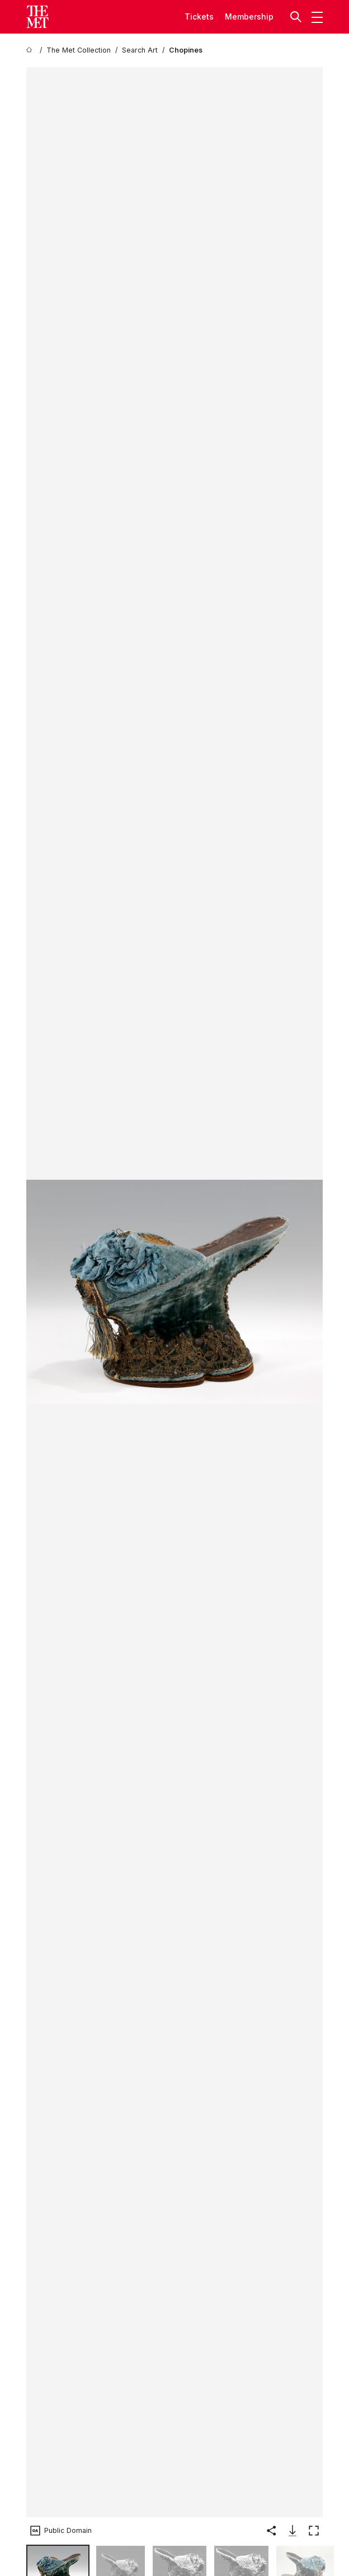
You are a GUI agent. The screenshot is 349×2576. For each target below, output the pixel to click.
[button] (297, 16)
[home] (30, 50)
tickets (199, 16)
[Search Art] (140, 50)
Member (241, 16)
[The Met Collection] (78, 50)
